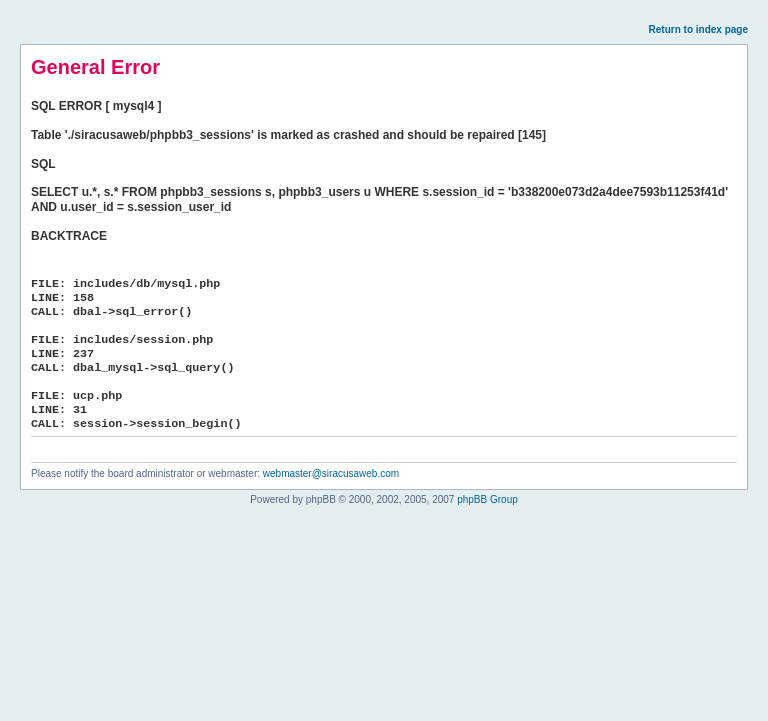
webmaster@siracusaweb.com (331, 473)
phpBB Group (487, 499)
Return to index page (698, 29)
